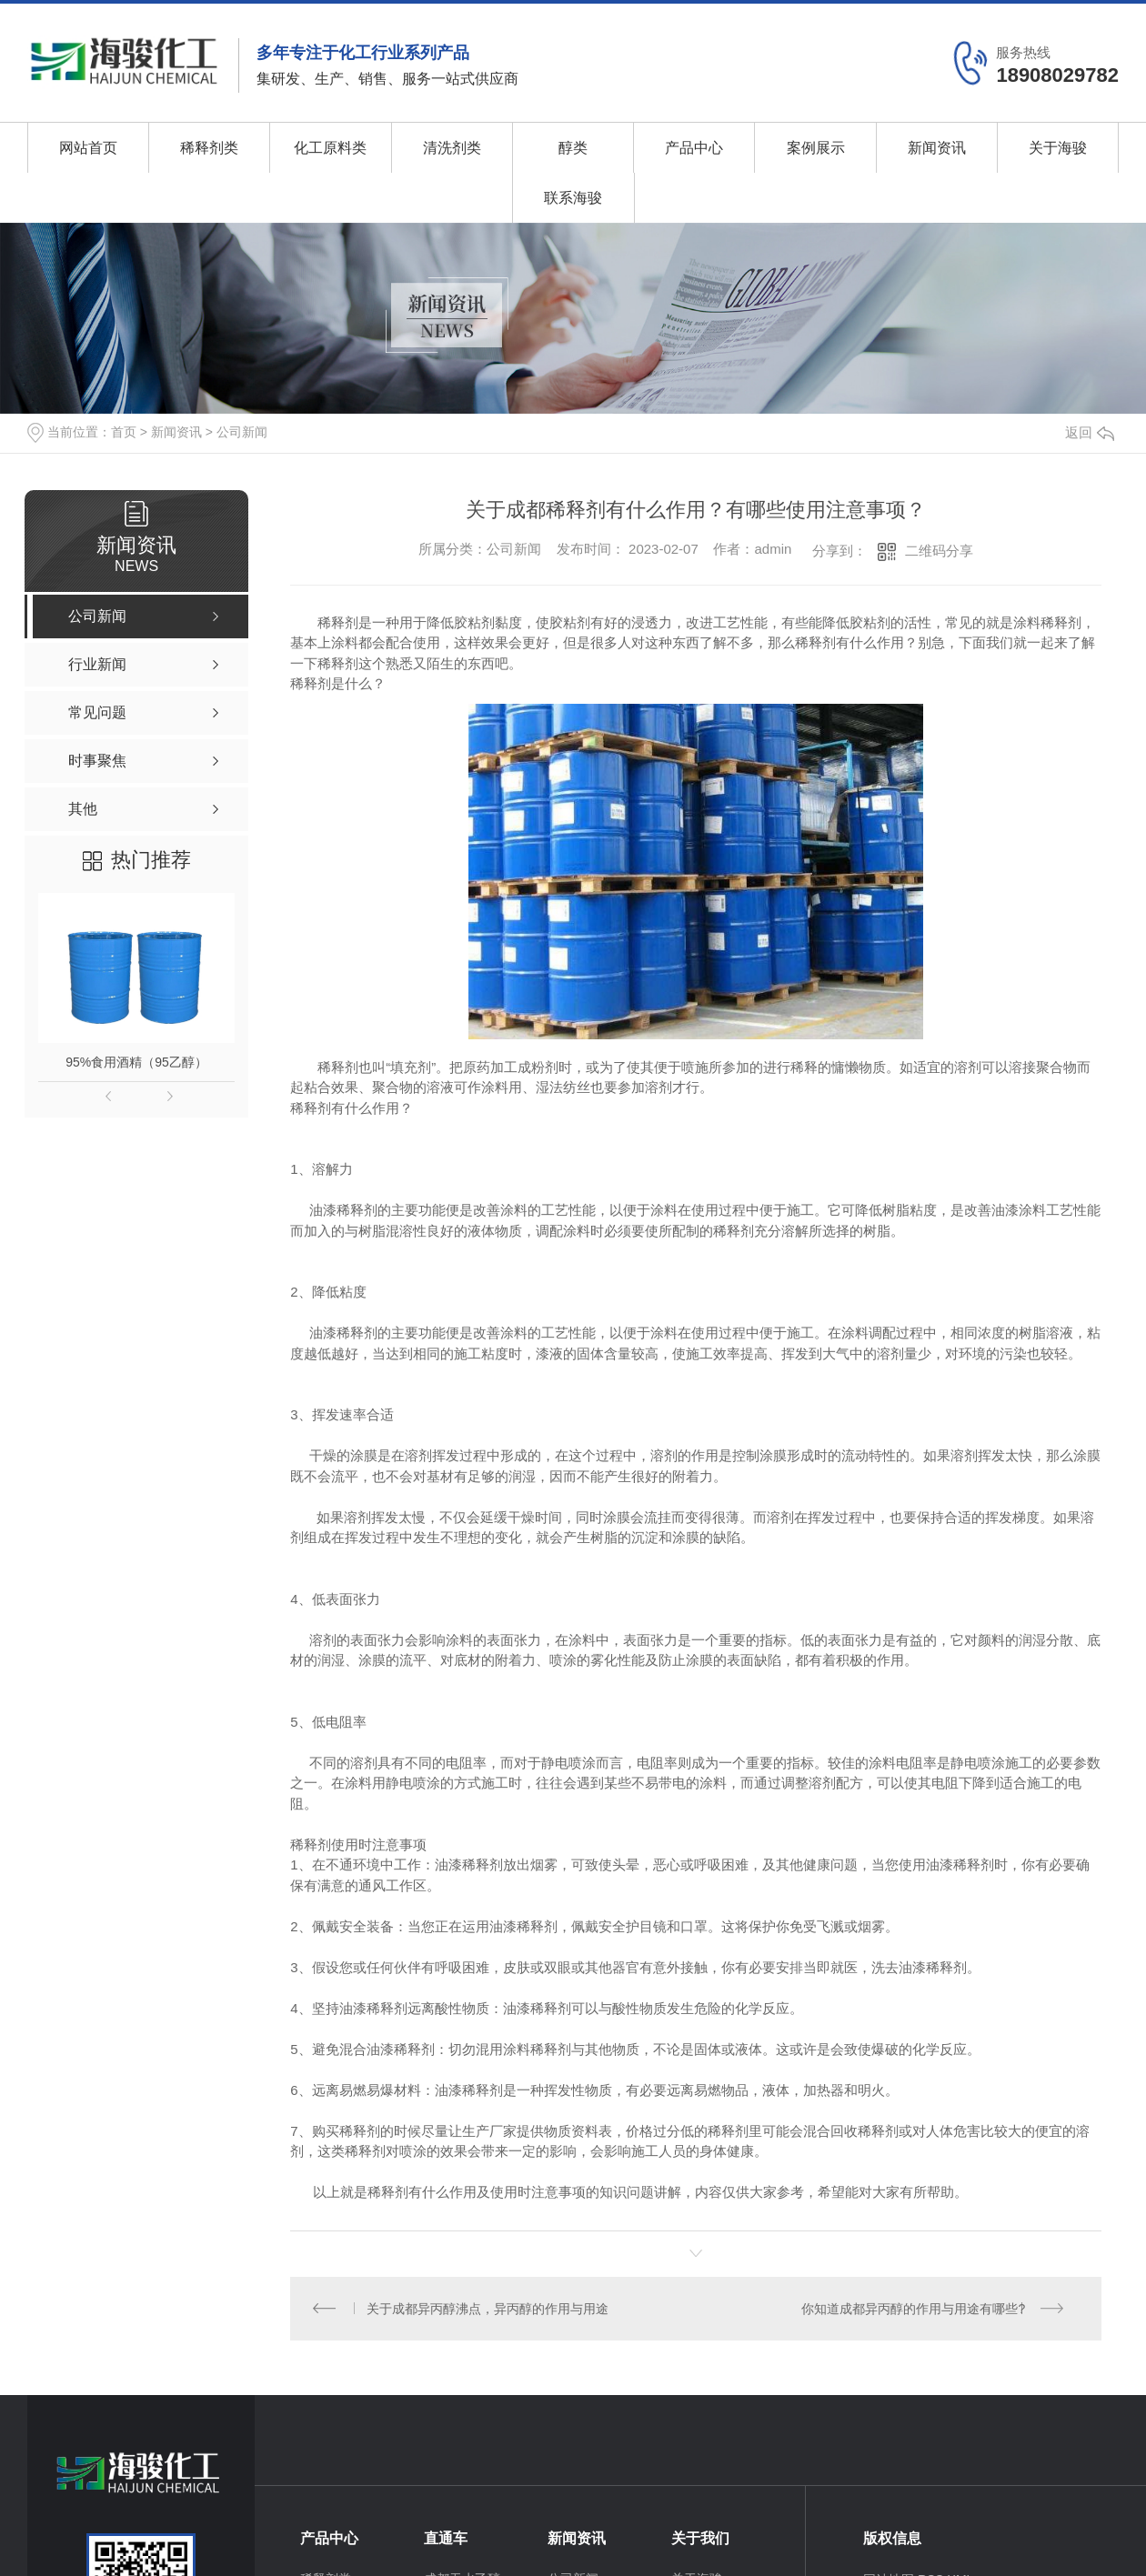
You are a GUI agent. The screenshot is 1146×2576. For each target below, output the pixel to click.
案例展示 (816, 147)
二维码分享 (939, 550)
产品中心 (694, 147)
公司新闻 (241, 432)
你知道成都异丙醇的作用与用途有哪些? (913, 2308)
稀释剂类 (209, 147)
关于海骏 (1058, 147)
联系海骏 (573, 197)
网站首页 (88, 147)
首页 (123, 432)
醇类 (573, 147)
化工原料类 (330, 147)
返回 (1089, 432)
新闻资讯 (937, 147)
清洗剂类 (452, 147)
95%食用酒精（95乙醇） (136, 1062)
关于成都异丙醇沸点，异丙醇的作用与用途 (488, 2308)
